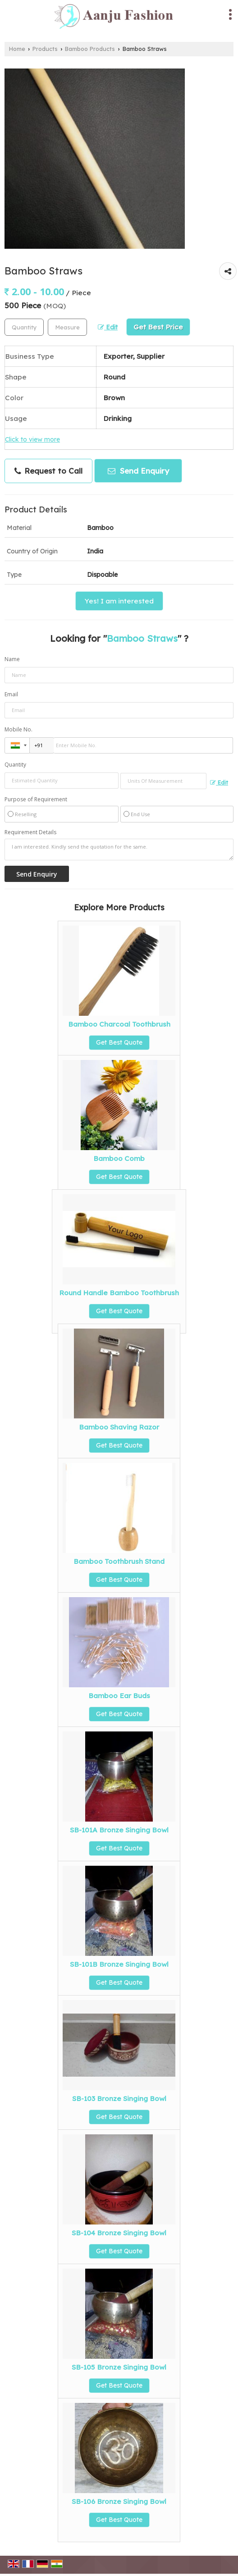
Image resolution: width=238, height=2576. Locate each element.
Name (12, 659)
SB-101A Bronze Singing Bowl (119, 1830)
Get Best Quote (119, 1042)
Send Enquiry (138, 470)
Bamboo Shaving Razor (119, 1427)
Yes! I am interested (119, 601)
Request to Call (48, 471)
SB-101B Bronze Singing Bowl (119, 1964)
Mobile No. (18, 729)
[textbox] (67, 327)
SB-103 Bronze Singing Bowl (119, 2098)
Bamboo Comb (119, 1158)
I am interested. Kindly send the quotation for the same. (119, 849)
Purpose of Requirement (36, 799)
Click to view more (32, 439)
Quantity (15, 764)
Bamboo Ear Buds (119, 1695)
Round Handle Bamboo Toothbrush (119, 1292)
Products (45, 48)
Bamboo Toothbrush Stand (119, 1561)
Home (17, 48)
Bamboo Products (90, 48)
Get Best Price (158, 327)
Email (11, 694)
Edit (108, 327)
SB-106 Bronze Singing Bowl (119, 2501)
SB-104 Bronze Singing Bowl (119, 2233)
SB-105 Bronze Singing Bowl (119, 2367)
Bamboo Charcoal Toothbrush (119, 1024)
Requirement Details (30, 832)
